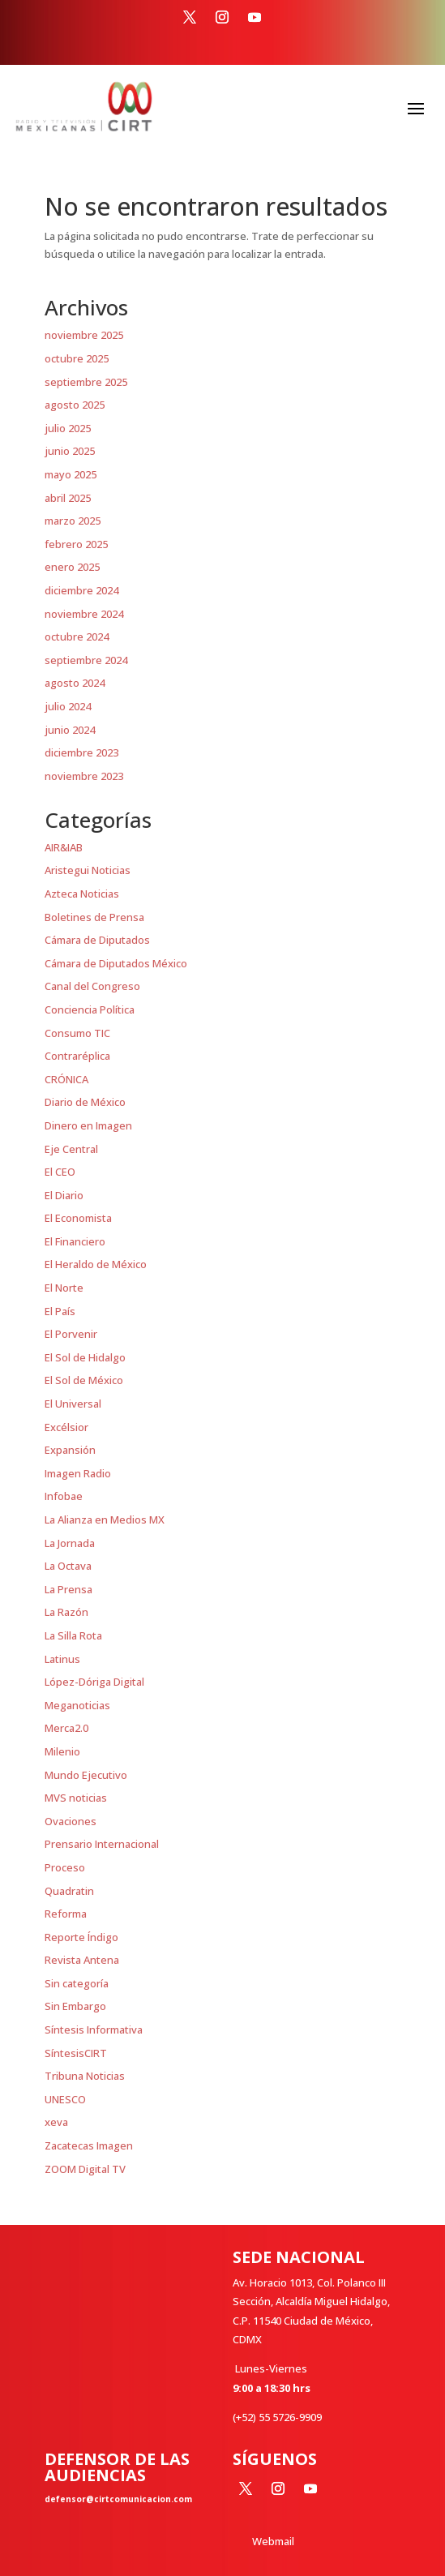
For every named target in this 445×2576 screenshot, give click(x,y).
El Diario (64, 1195)
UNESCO (65, 2099)
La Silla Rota (73, 1635)
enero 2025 (72, 566)
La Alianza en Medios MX (105, 1519)
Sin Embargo (75, 2006)
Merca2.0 (66, 1728)
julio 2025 (68, 428)
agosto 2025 (75, 404)
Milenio (62, 1751)
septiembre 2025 (86, 382)
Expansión (70, 1449)
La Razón (66, 1612)
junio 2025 (70, 451)
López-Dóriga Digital (94, 1681)
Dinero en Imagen (88, 1125)
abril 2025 (68, 498)
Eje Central (71, 1149)
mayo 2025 (70, 474)
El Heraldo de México (96, 1264)
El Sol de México (84, 1380)
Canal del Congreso (92, 986)
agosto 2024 (75, 682)
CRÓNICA (66, 1079)
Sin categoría (77, 1983)
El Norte (64, 1287)
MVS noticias (76, 1797)
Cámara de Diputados (97, 939)
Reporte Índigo (81, 1937)
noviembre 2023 (84, 776)
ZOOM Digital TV (85, 2169)
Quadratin (69, 1891)
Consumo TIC (77, 1033)
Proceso (65, 1867)
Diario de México (85, 1102)
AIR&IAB (64, 847)
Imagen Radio (78, 1473)
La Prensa (68, 1589)
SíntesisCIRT (76, 2053)
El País (60, 1311)
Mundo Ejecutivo (86, 1775)
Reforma (66, 1913)
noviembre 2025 (84, 335)
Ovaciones (70, 1821)
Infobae (64, 1496)
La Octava (68, 1565)
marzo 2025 (73, 520)
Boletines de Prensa (94, 917)
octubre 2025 (77, 358)
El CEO (60, 1171)
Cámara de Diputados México (116, 963)
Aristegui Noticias (88, 870)
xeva (56, 2122)
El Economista (78, 1218)
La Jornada (70, 1543)
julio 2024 (68, 706)
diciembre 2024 (81, 590)
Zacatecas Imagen (89, 2145)
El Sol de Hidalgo (85, 1357)
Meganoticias (77, 1705)
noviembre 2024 (84, 613)
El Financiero (75, 1241)
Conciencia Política (90, 1009)
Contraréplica (77, 1055)
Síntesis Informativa (94, 2029)
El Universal (73, 1403)
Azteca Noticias (82, 893)
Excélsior (66, 1427)
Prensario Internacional (102, 1844)
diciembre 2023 (81, 752)
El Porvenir (71, 1334)
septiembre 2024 (86, 660)
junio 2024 (70, 729)
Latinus (62, 1659)
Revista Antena (82, 1959)
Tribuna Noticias (85, 2075)
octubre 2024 (77, 636)
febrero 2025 (76, 544)
